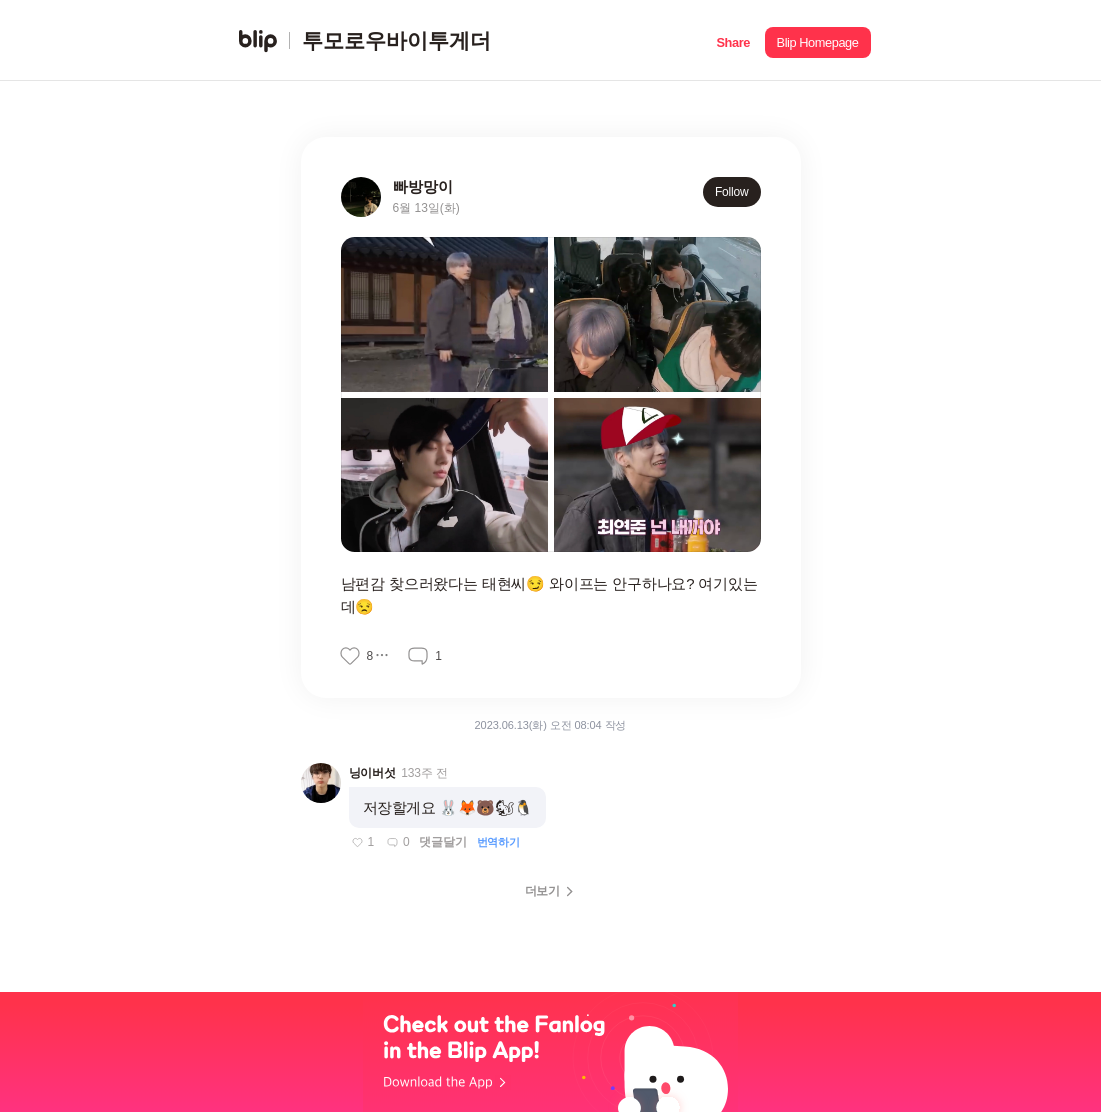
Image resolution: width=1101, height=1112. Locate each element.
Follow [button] (732, 192)
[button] (733, 40)
